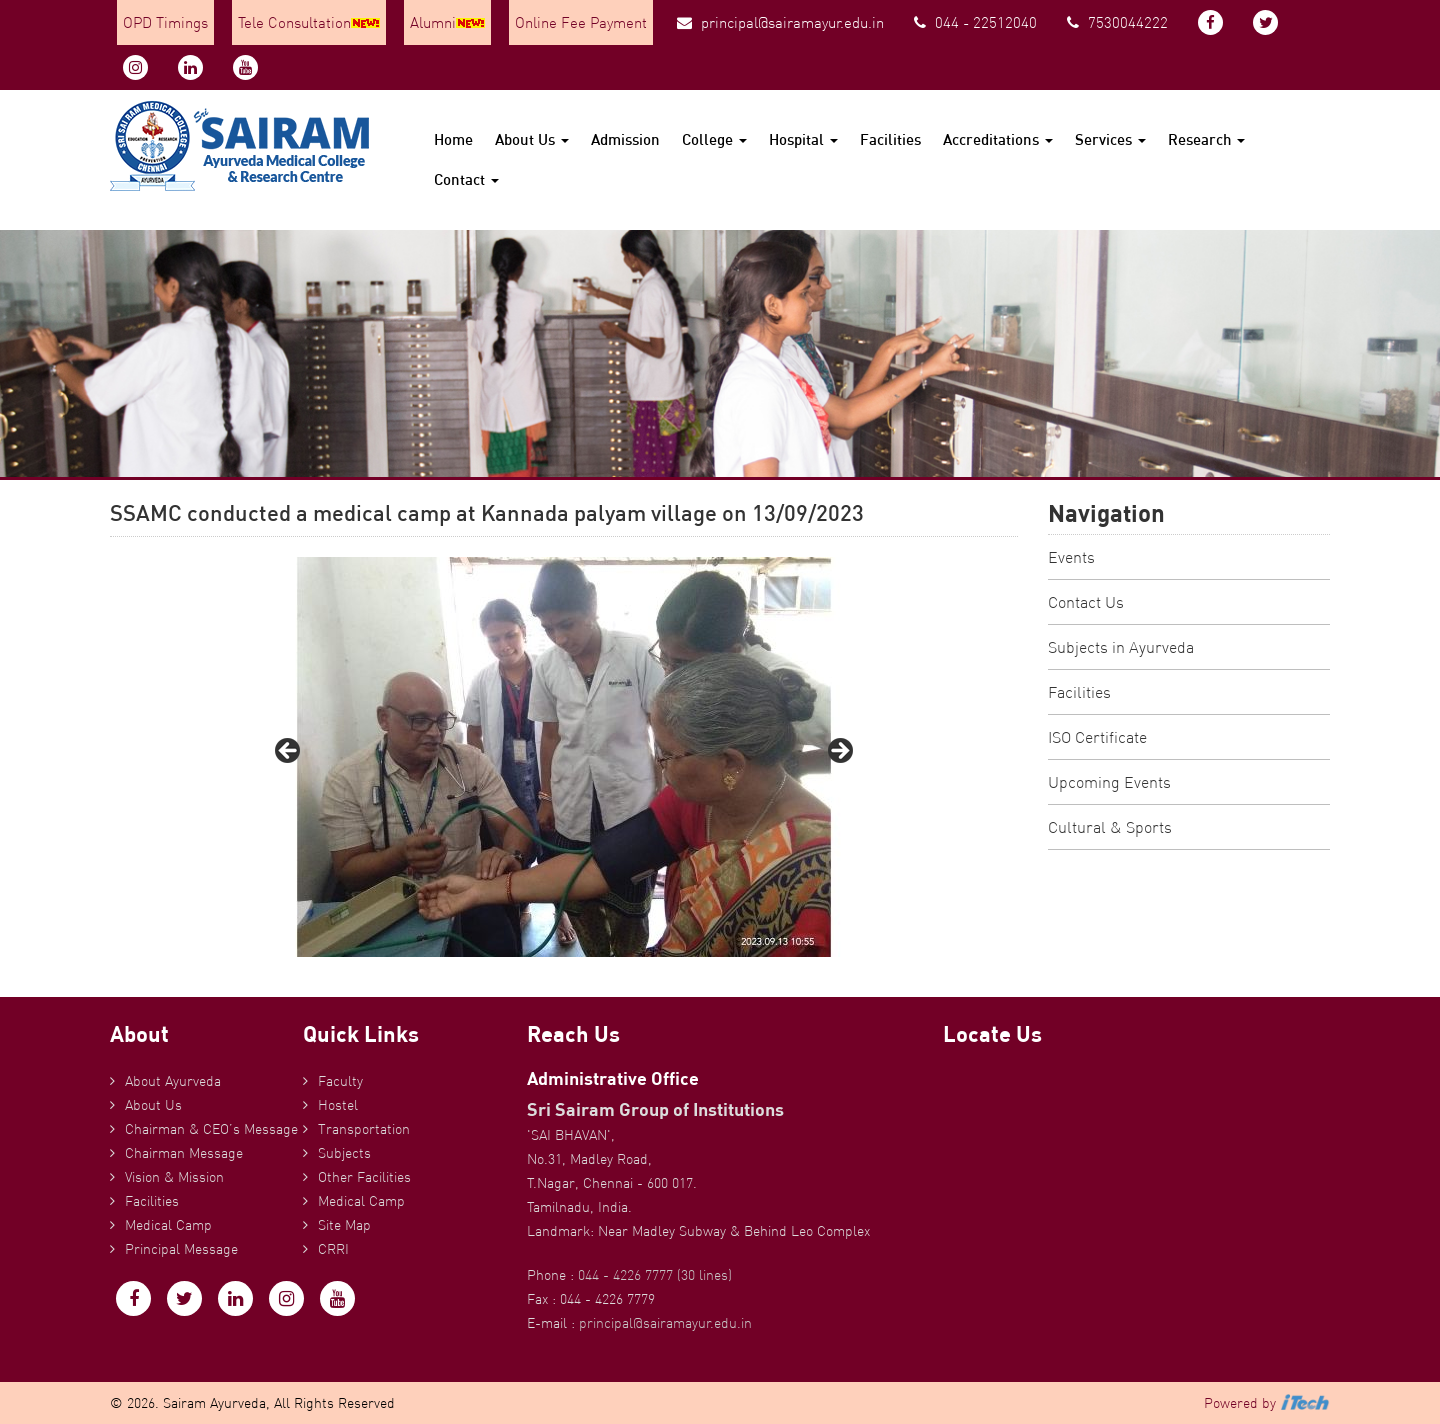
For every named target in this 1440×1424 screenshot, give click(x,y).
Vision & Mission (174, 1177)
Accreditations (998, 139)
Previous (289, 752)
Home (453, 139)
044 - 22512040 (975, 22)
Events (1071, 557)
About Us (532, 139)
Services (1110, 139)
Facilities (890, 139)
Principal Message (181, 1249)
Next (839, 752)
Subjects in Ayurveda (1121, 647)
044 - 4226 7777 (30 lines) (655, 1275)
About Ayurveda (173, 1081)
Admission (625, 139)
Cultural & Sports (1110, 827)
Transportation (364, 1129)
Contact (466, 179)
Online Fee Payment (581, 22)
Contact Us (1086, 602)
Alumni (447, 22)
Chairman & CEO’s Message (211, 1129)
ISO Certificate (1097, 737)
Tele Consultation (309, 22)
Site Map (344, 1225)
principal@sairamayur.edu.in (780, 22)
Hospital (803, 139)
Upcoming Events (1109, 782)
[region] (564, 757)
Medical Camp (168, 1225)
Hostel (338, 1105)
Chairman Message (184, 1153)
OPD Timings (165, 22)
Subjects (344, 1153)
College (714, 139)
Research (1206, 139)
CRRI (333, 1249)
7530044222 (1117, 22)
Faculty (340, 1081)
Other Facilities (364, 1177)
